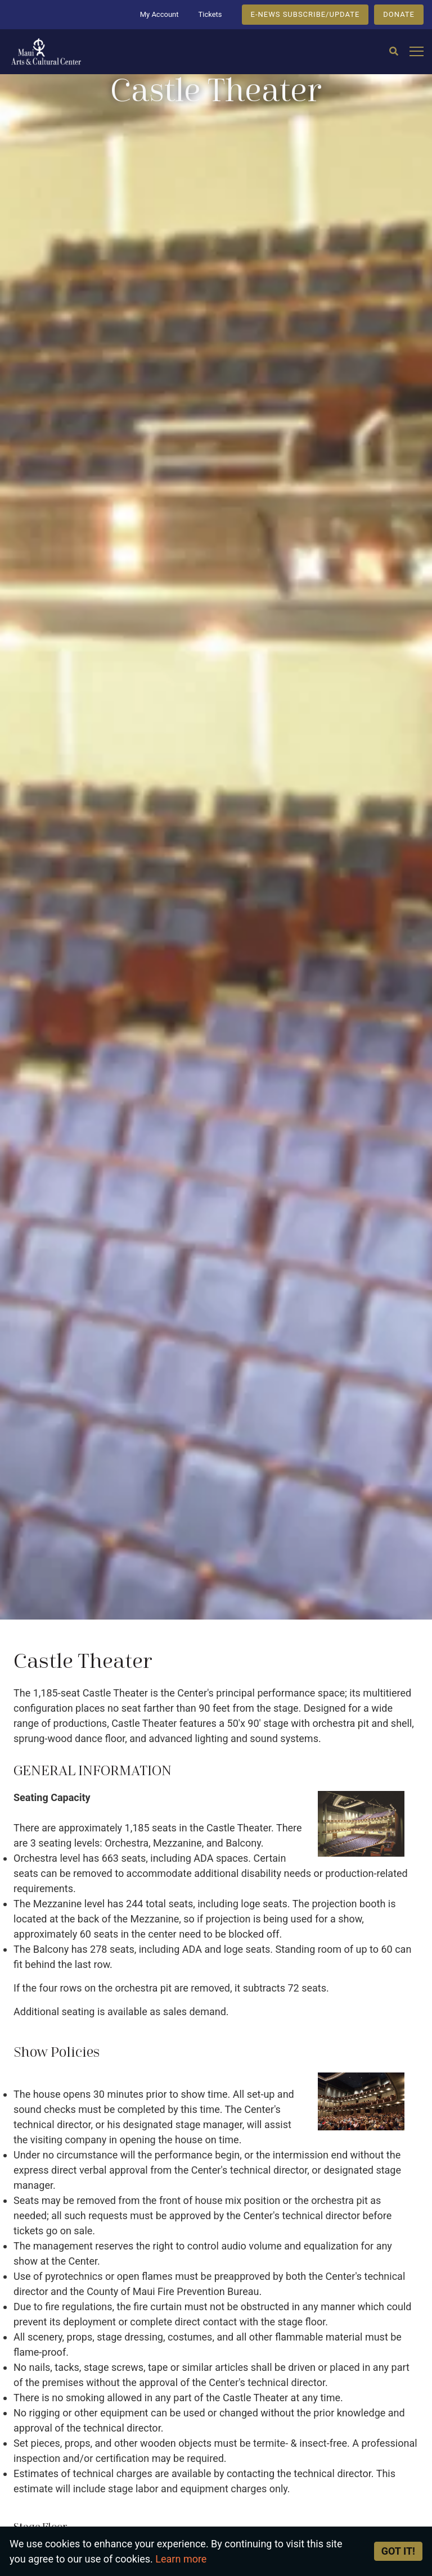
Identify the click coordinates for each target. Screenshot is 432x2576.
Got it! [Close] (398, 2551)
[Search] (393, 51)
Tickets (210, 14)
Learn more (180, 2559)
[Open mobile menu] (417, 52)
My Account (159, 14)
